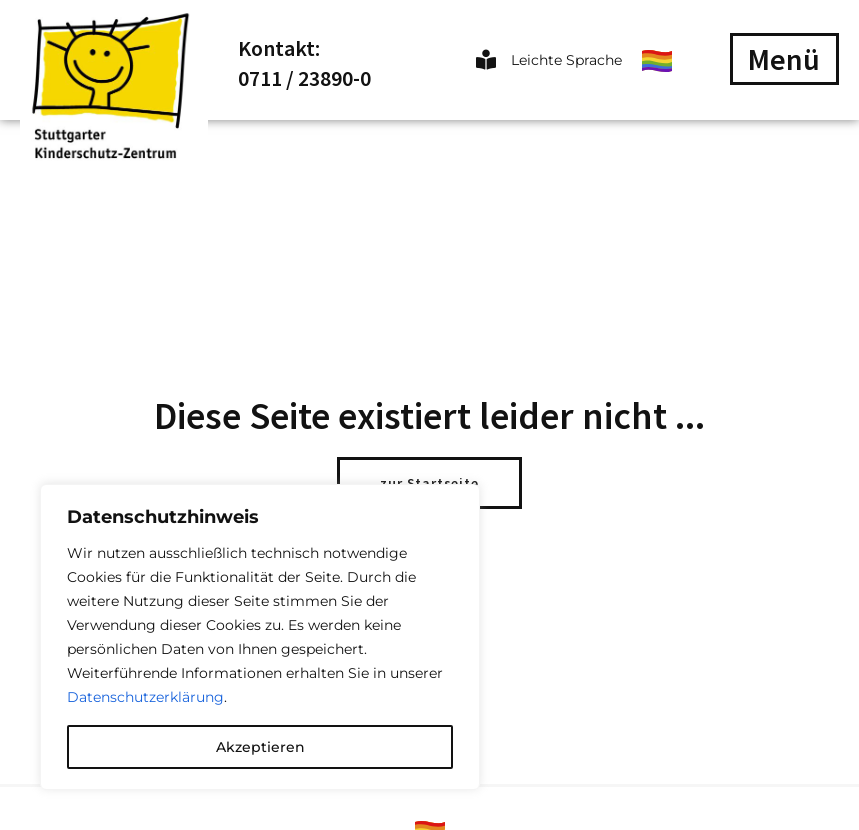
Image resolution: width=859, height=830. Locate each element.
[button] (784, 59)
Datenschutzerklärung (145, 697)
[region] (260, 637)
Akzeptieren (260, 747)
